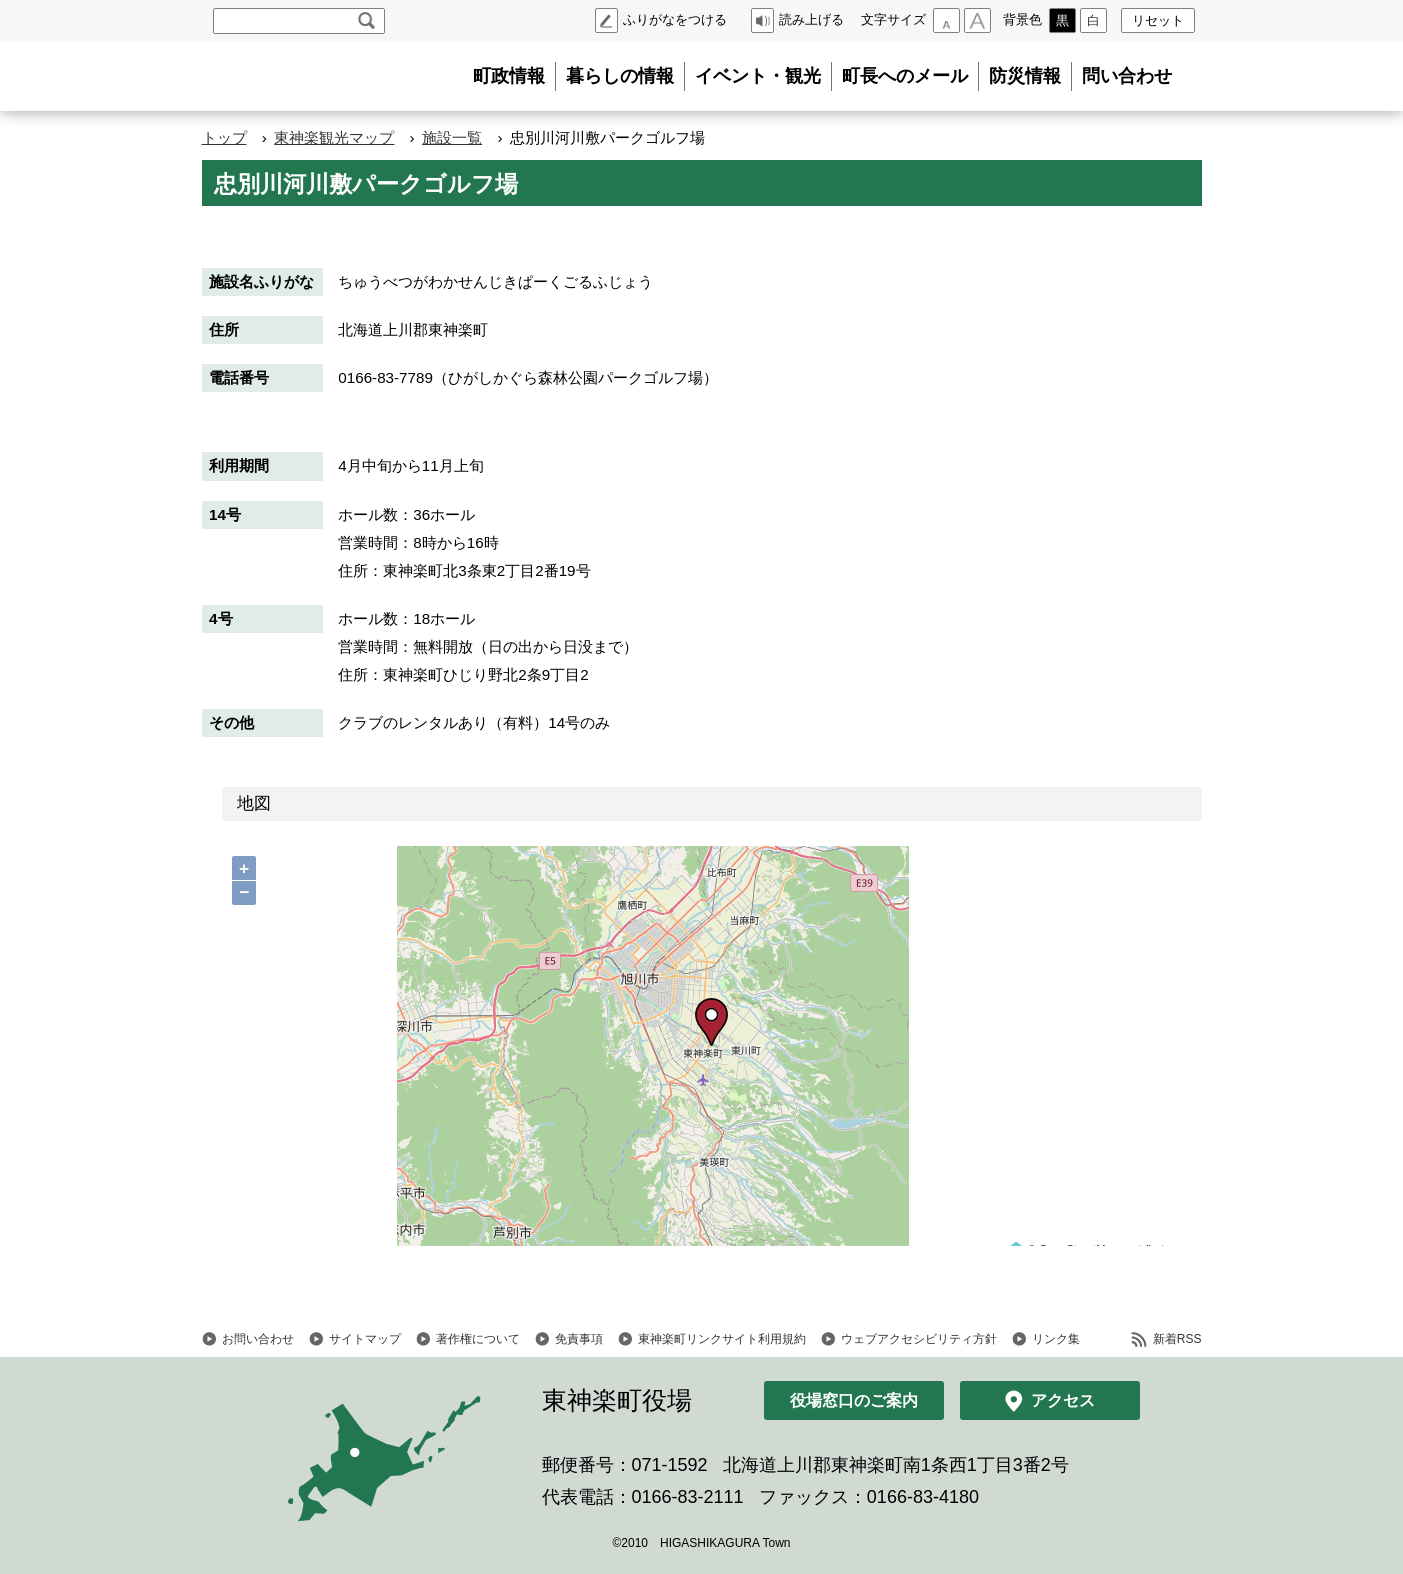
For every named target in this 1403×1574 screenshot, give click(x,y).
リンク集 (1056, 1339)
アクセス (1063, 1400)
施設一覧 (452, 137)
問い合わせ (1127, 76)
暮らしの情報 (620, 76)
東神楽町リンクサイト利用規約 (722, 1339)
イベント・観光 (758, 76)
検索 (366, 21)
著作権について (478, 1339)
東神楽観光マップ (334, 137)
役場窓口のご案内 (854, 1400)
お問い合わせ (258, 1339)
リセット (1158, 20)
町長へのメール (905, 76)
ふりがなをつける (675, 19)
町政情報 (509, 76)
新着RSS (1177, 1339)
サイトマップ (365, 1339)
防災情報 (1025, 76)
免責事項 (579, 1339)
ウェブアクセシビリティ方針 (919, 1339)
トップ (224, 137)
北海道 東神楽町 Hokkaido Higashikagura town (312, 77)
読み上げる (811, 19)
